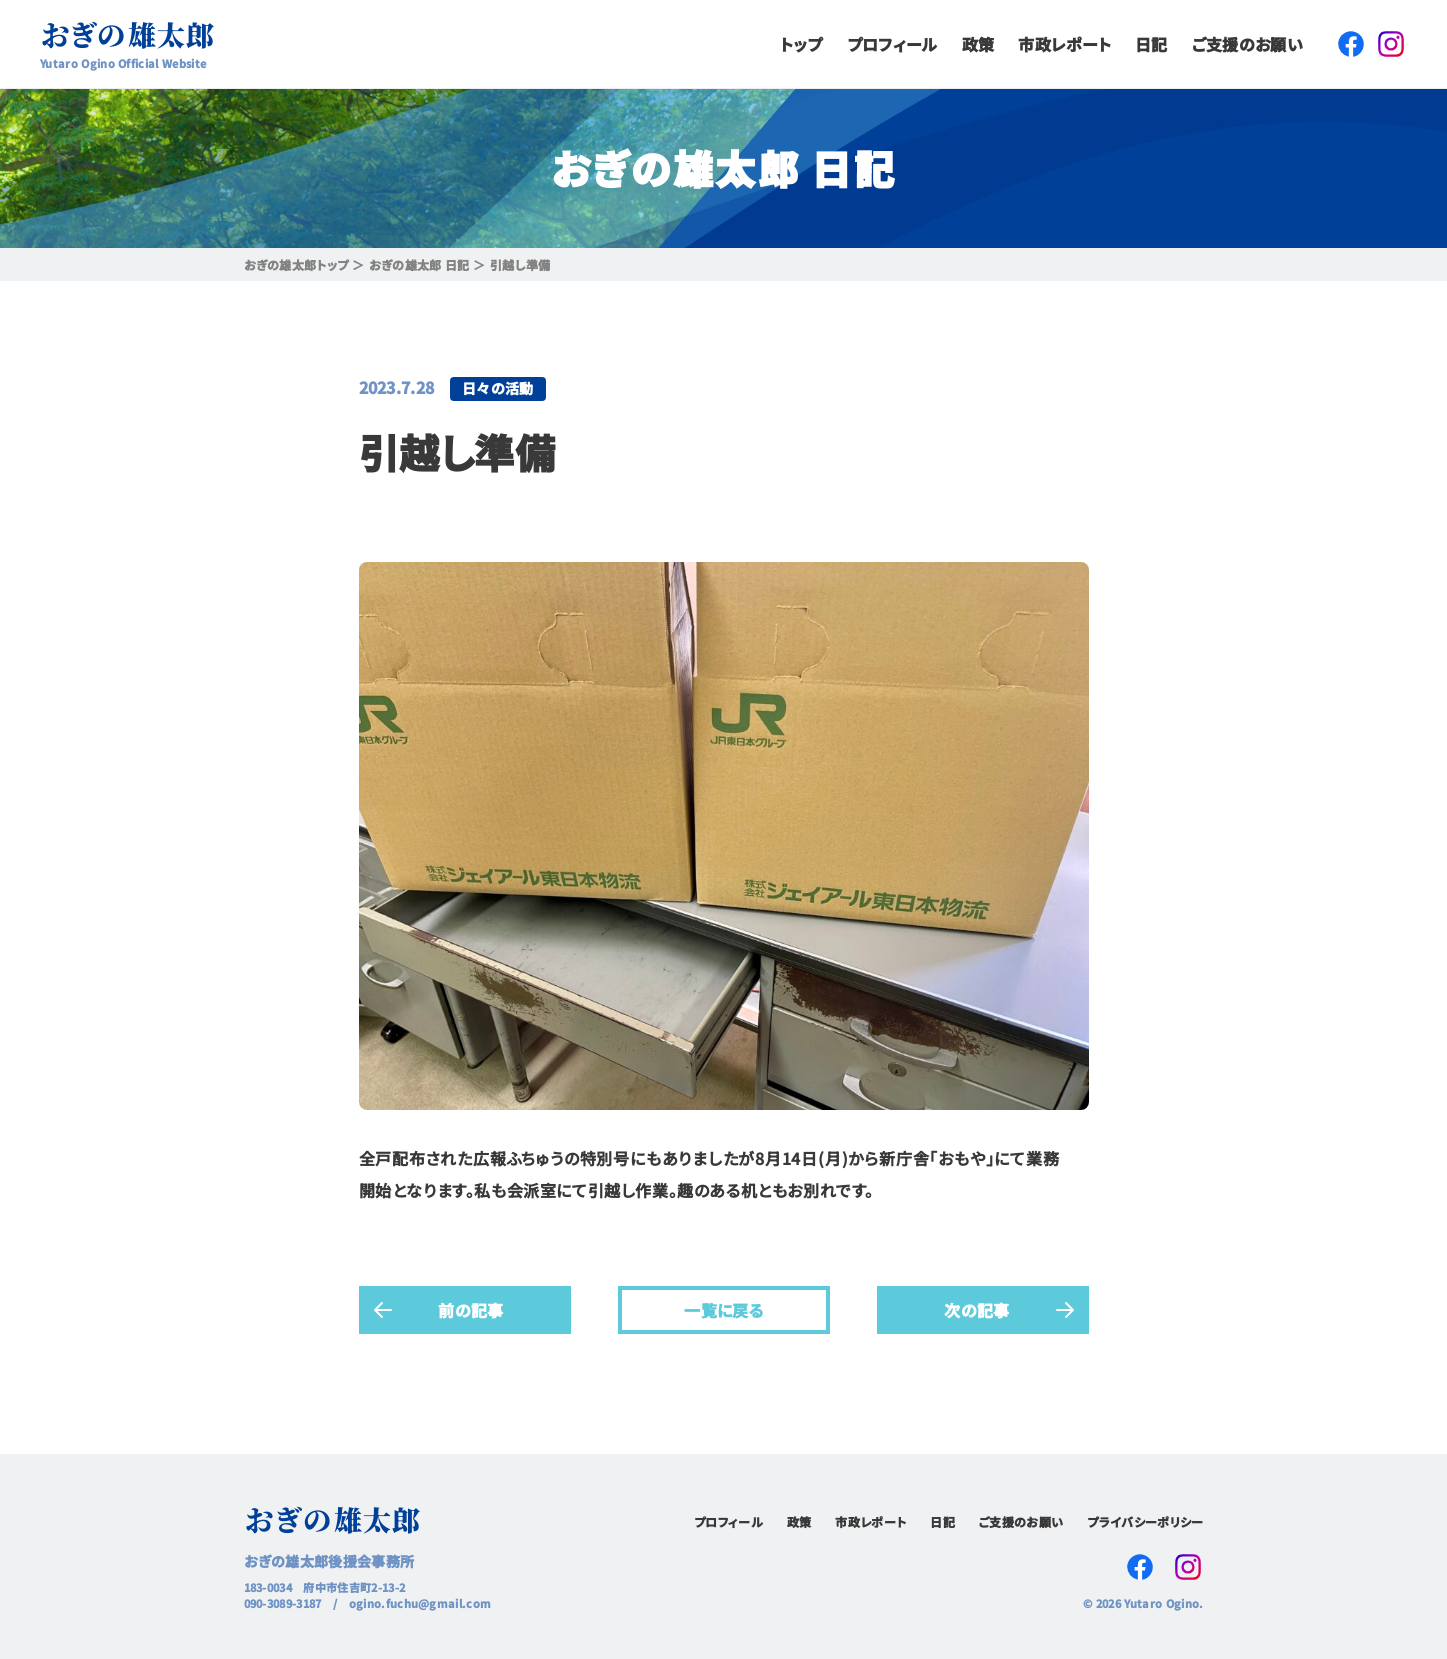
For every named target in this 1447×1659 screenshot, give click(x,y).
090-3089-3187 (283, 1603)
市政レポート (1064, 44)
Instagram (1391, 44)
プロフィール (892, 44)
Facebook (1351, 44)
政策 (978, 44)
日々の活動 (498, 388)
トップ (801, 44)
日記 (1151, 44)
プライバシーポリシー (1145, 1521)
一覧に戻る (724, 1309)
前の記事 (470, 1309)
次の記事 (976, 1309)
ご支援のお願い (1247, 44)
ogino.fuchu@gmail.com (420, 1603)
